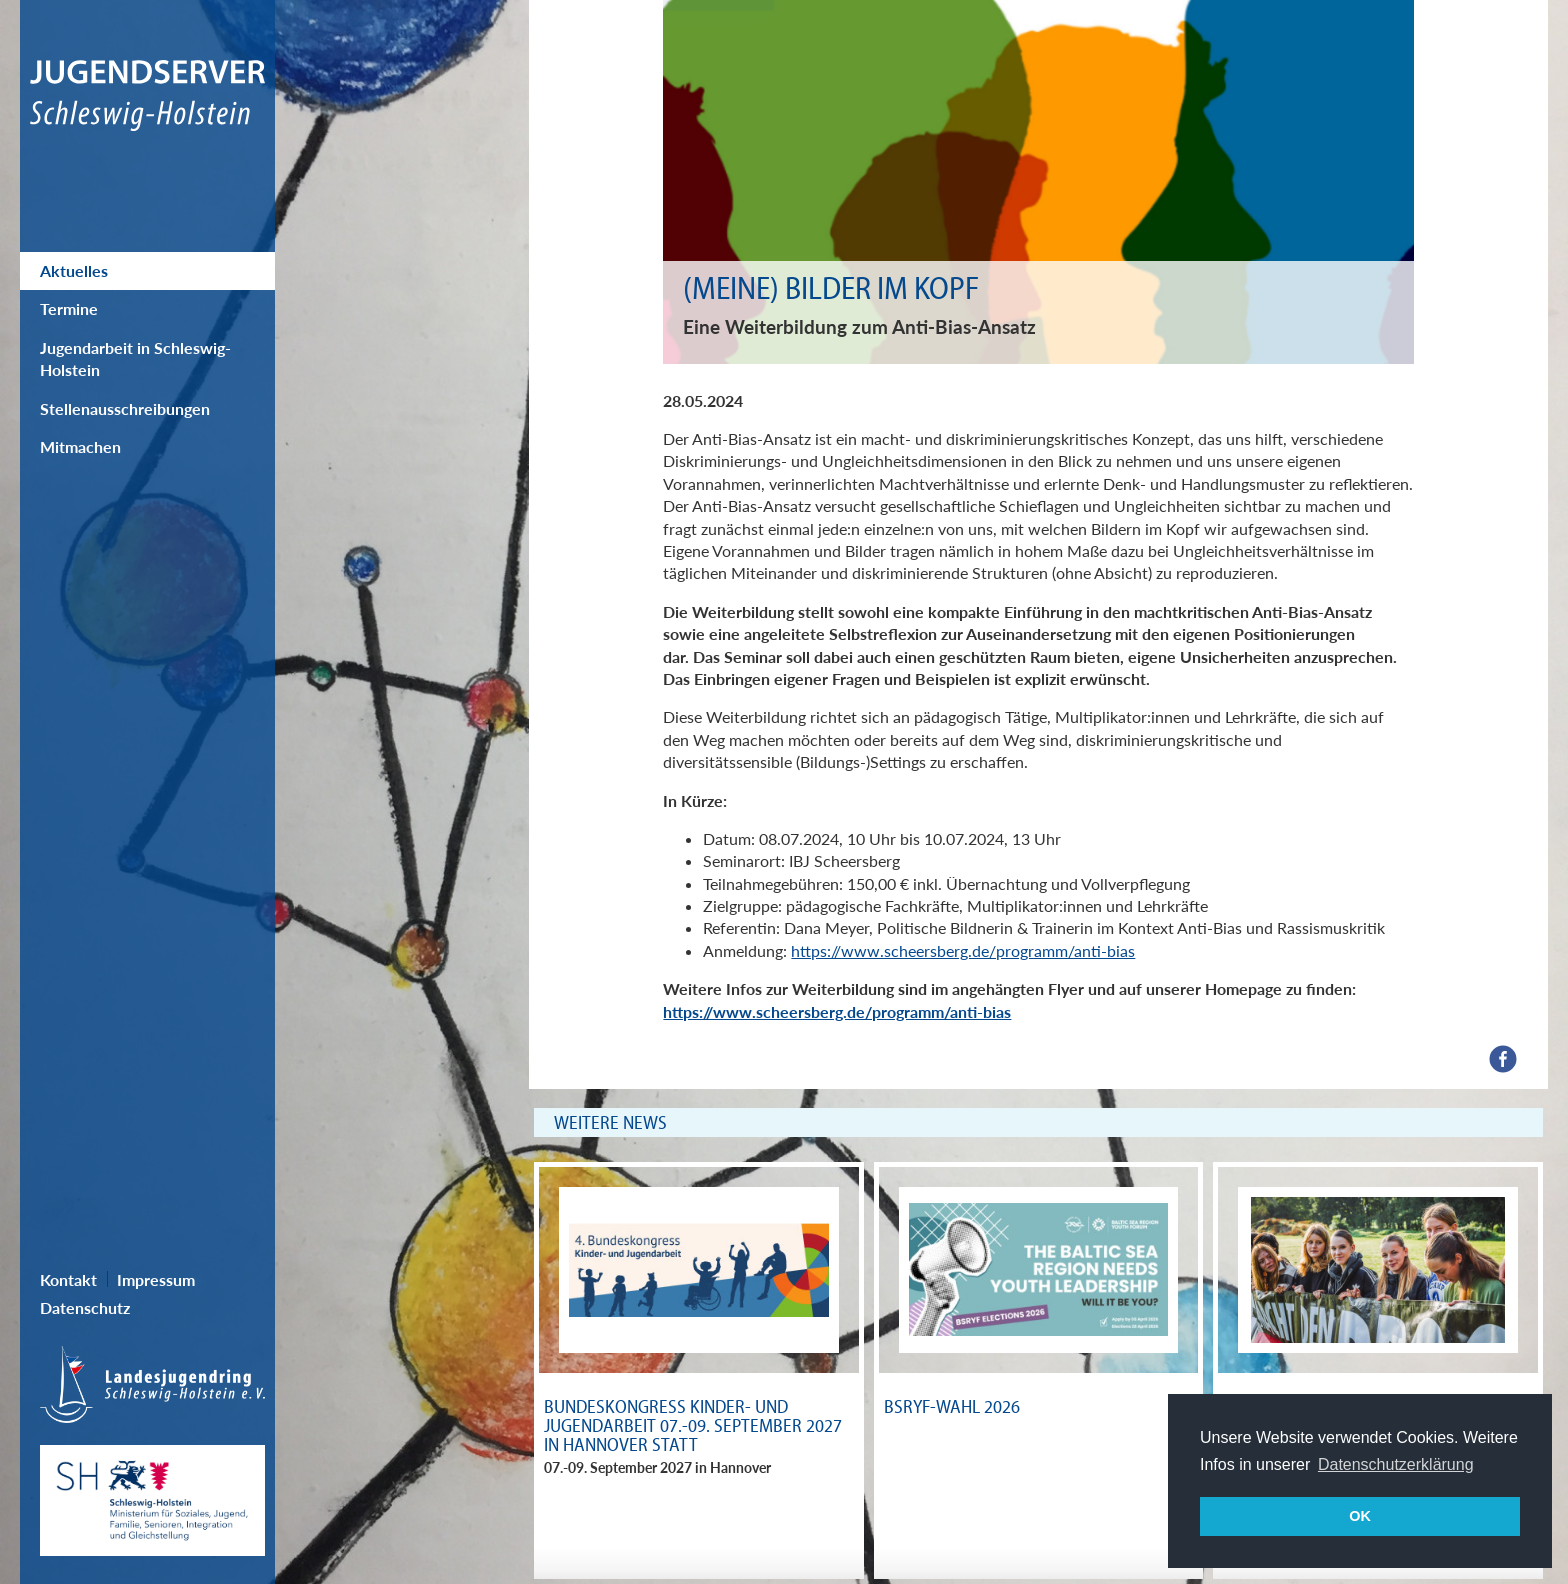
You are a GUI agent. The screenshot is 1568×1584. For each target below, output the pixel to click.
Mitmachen (80, 446)
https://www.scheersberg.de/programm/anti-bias (963, 950)
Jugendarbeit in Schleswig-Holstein (135, 358)
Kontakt (68, 1279)
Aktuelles (74, 270)
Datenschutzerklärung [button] (1396, 1464)
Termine (69, 308)
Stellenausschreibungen (125, 408)
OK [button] (1360, 1516)
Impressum (156, 1279)
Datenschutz (85, 1307)
